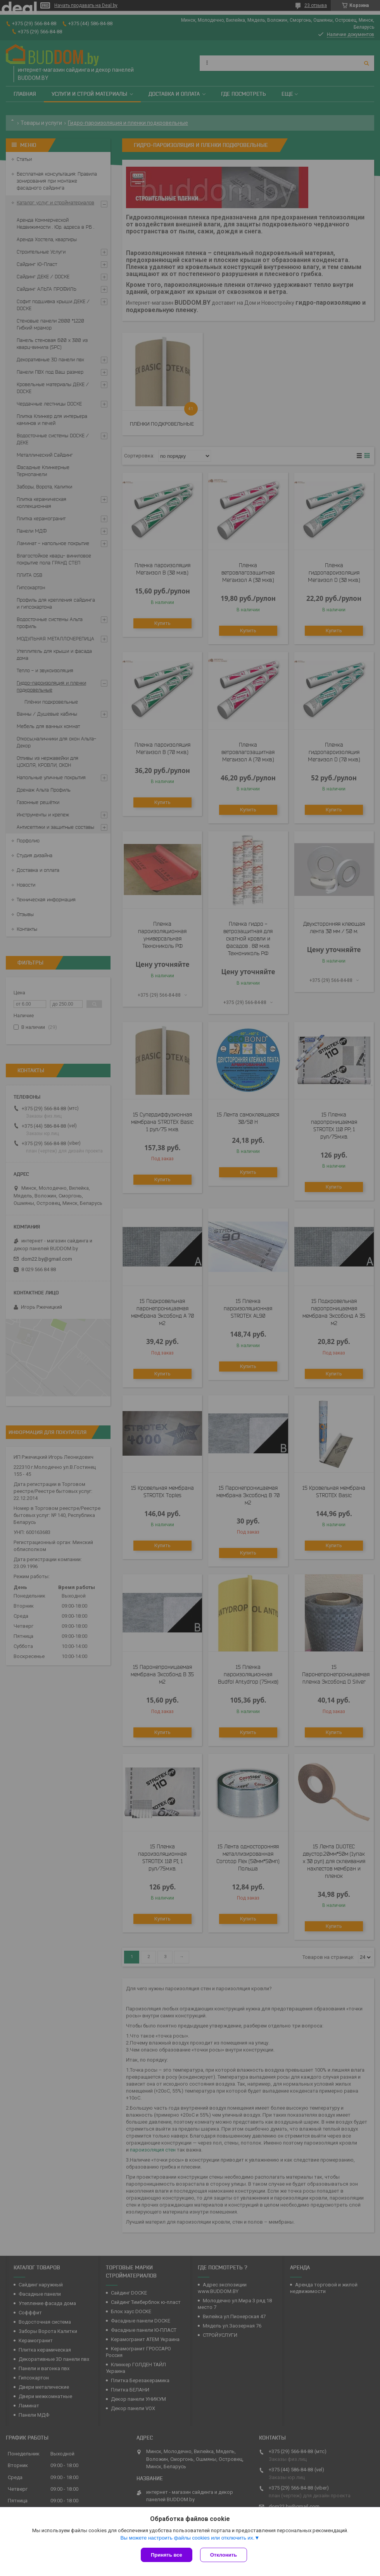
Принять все (166, 2555)
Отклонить (223, 2555)
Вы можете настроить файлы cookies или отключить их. (187, 2538)
